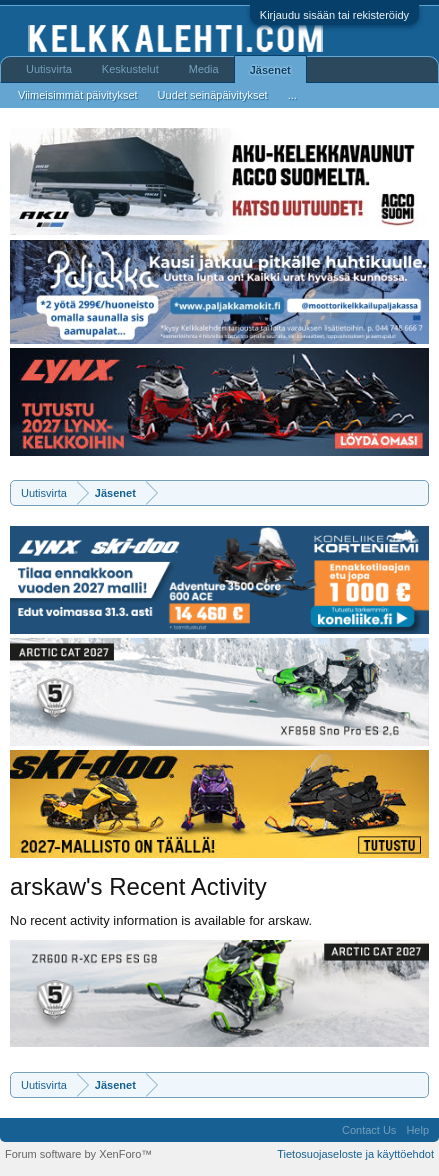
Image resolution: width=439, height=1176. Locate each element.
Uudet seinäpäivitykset (213, 95)
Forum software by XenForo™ (78, 1154)
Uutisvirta (49, 69)
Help (417, 1130)
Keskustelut (130, 69)
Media (204, 69)
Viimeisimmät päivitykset (78, 95)
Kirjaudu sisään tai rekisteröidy (334, 15)
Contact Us (369, 1130)
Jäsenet (270, 70)
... (292, 95)
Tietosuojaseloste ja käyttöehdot (355, 1154)
